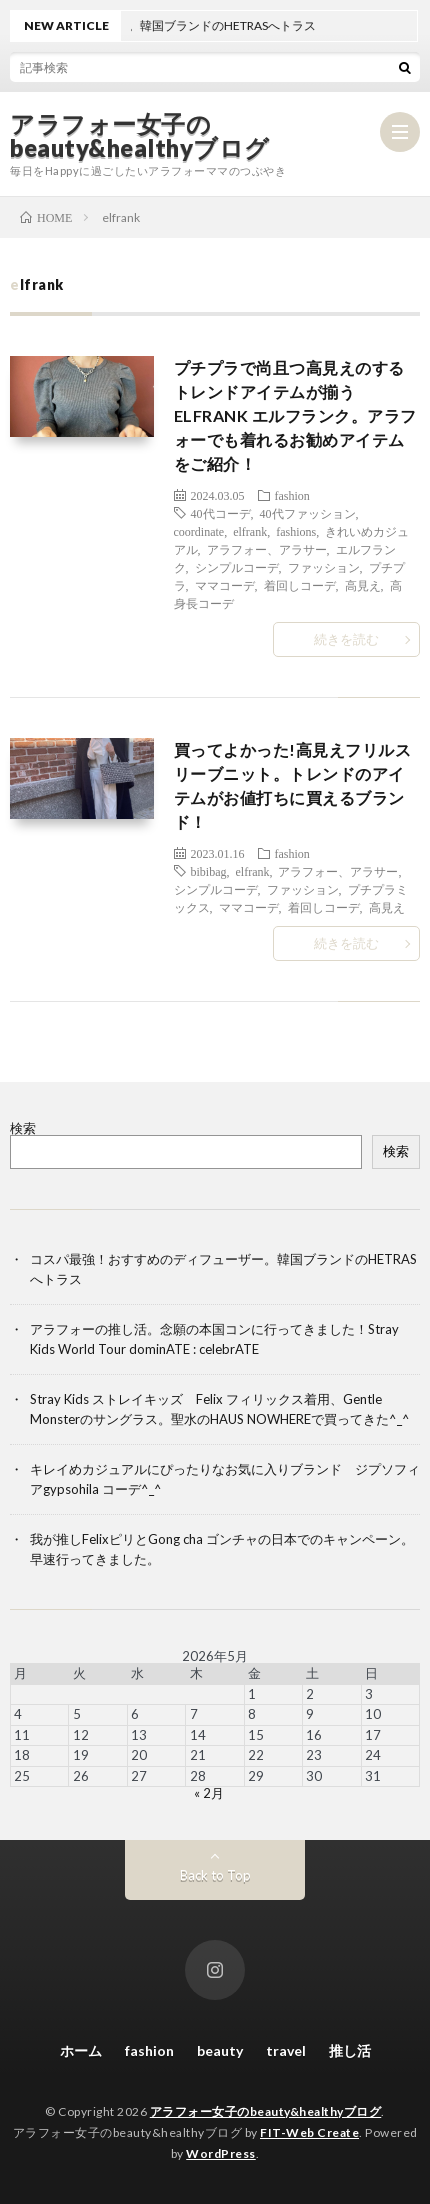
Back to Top (215, 1875)
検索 (23, 1128)
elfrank (250, 531)
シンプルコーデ (237, 567)
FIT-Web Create (309, 2132)
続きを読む (346, 639)
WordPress (221, 2153)
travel (286, 2050)
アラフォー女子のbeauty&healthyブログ (140, 136)
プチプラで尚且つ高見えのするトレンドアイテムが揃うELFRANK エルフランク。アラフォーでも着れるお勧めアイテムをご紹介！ (295, 415)
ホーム (81, 2050)
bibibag (209, 871)
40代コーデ (221, 513)
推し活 (350, 2050)
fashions (296, 531)
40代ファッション (308, 513)
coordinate (199, 531)
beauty (220, 2050)
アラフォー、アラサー (267, 549)
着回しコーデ (300, 585)
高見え (363, 585)
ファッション (324, 567)
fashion (292, 495)
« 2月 (209, 1793)
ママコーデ (225, 585)
